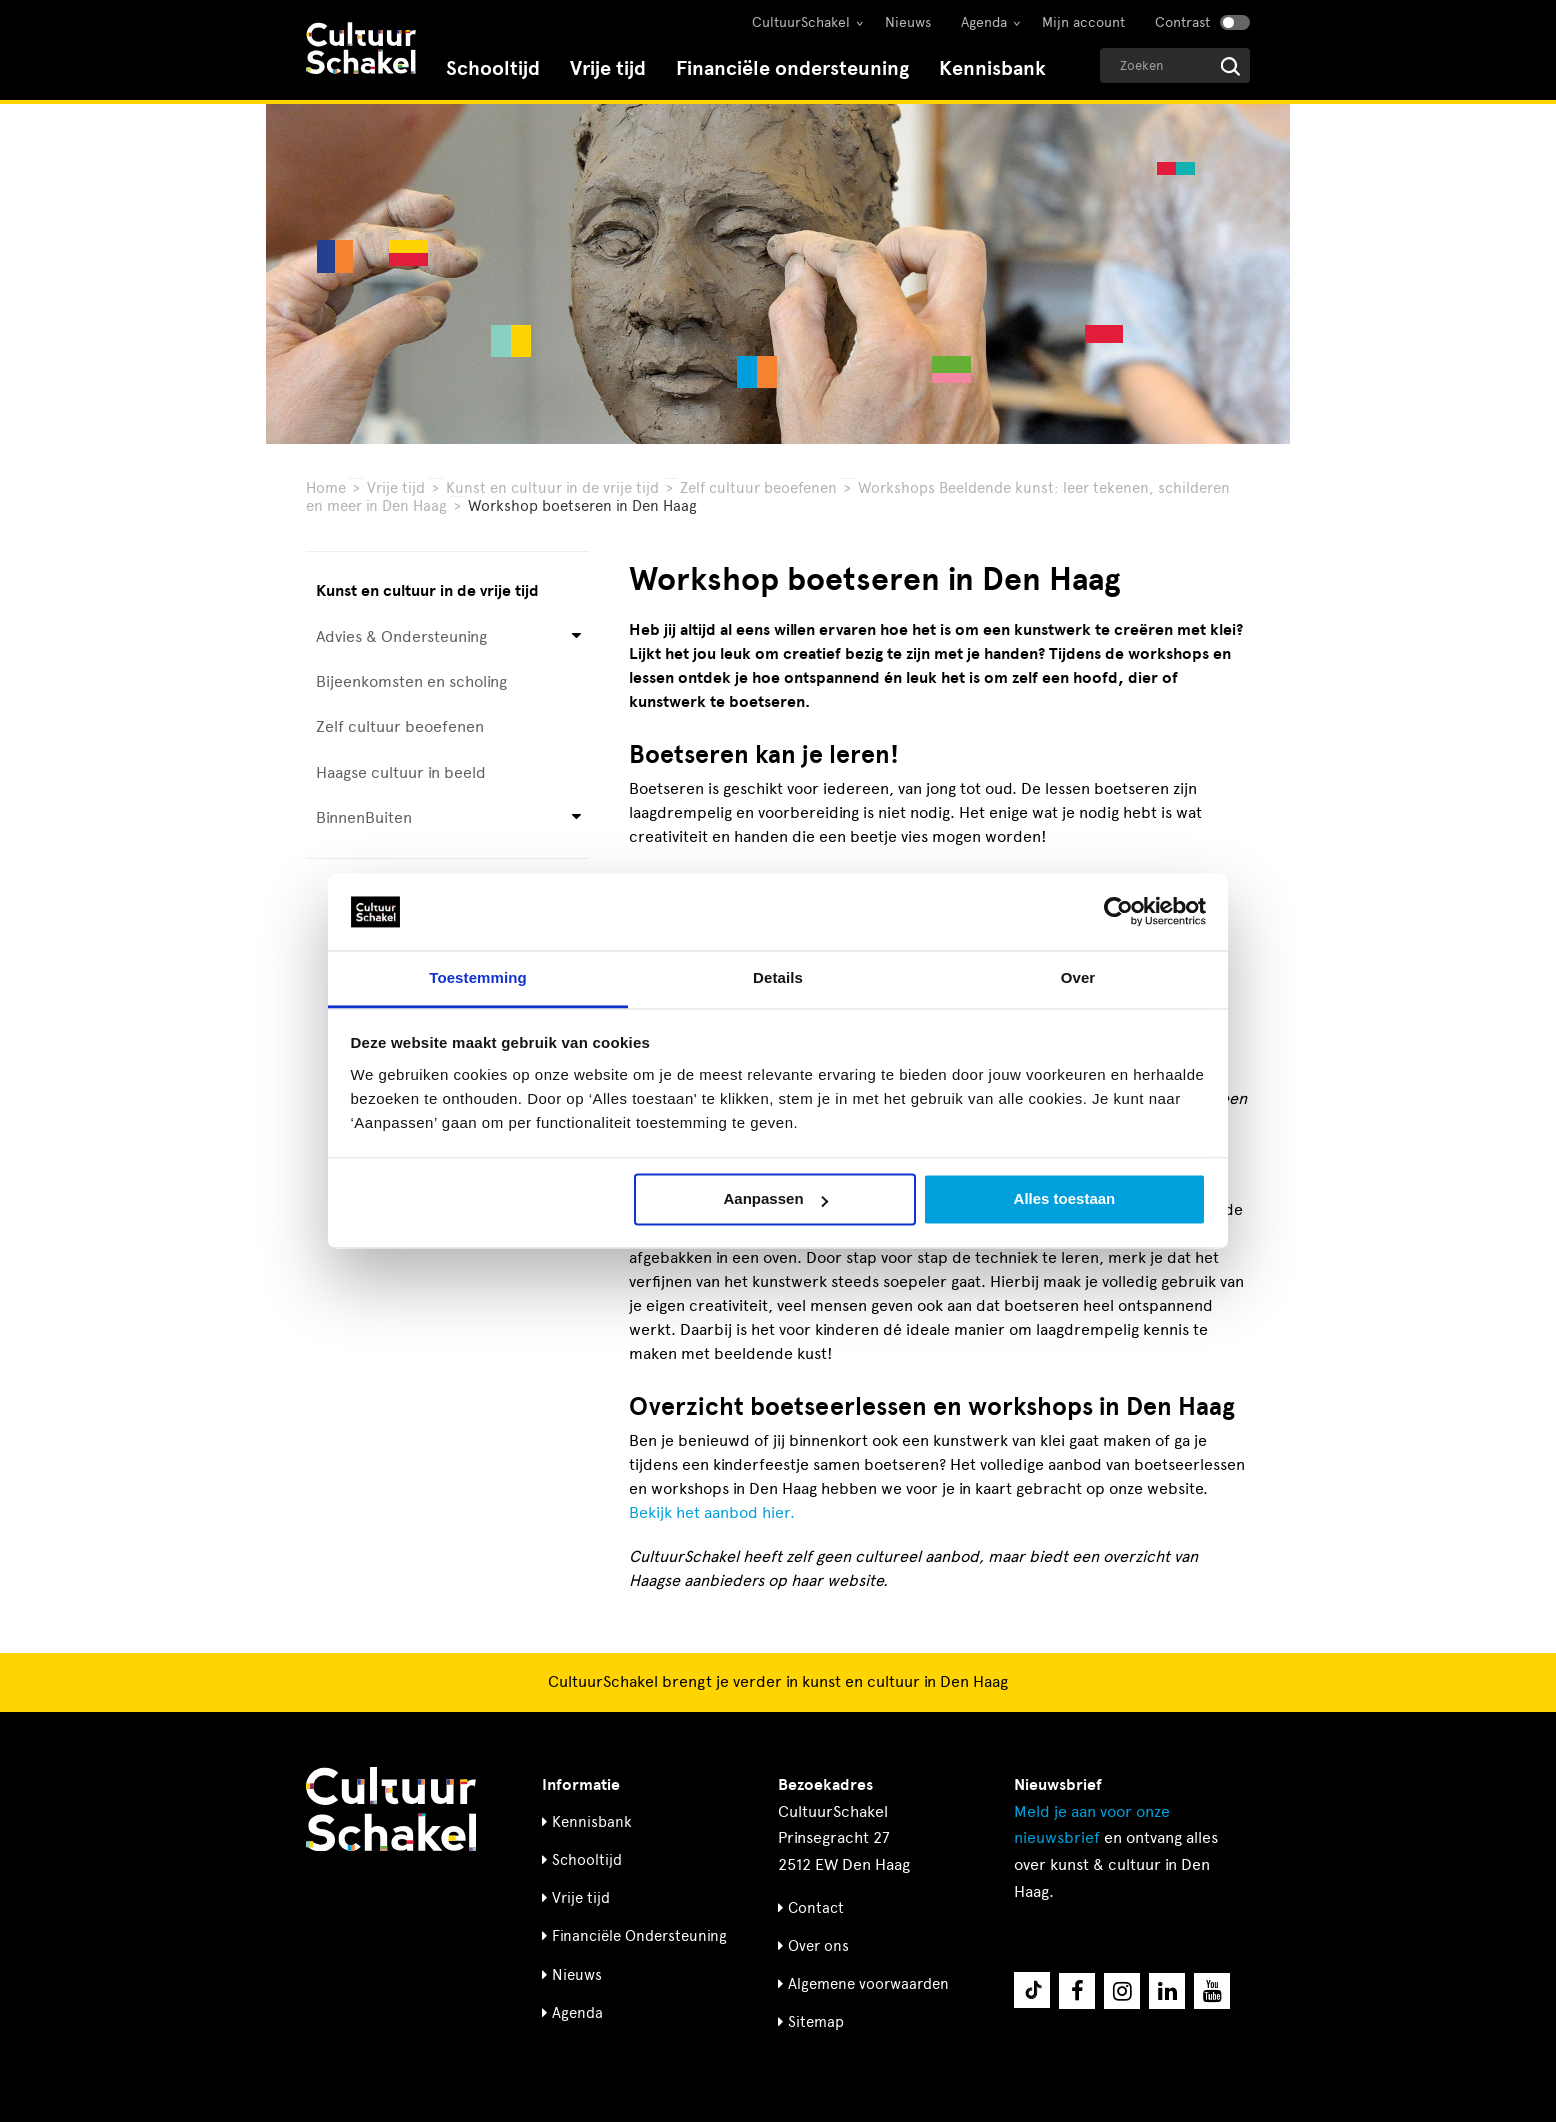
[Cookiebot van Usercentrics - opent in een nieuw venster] (1118, 912)
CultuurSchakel (801, 22)
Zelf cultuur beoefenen (758, 488)
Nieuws (908, 22)
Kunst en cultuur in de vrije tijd (552, 488)
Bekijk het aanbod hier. (712, 1512)
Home (326, 488)
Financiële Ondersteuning (639, 1936)
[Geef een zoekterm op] (1175, 65)
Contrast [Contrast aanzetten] (1182, 22)
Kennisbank (992, 68)
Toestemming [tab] (478, 977)
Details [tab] (778, 977)
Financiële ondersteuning (792, 68)
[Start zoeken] (1230, 66)
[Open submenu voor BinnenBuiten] (576, 818)
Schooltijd (493, 68)
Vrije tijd (608, 68)
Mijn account (1083, 22)
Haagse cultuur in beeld (401, 772)
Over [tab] (1078, 977)
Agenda (984, 22)
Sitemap (816, 2022)
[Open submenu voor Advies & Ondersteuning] (576, 636)
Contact (816, 1908)
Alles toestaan (1065, 1199)
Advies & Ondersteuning (401, 636)
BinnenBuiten (364, 817)
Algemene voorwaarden (868, 1984)
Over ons (818, 1946)
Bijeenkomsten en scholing (411, 681)
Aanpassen (776, 1199)
